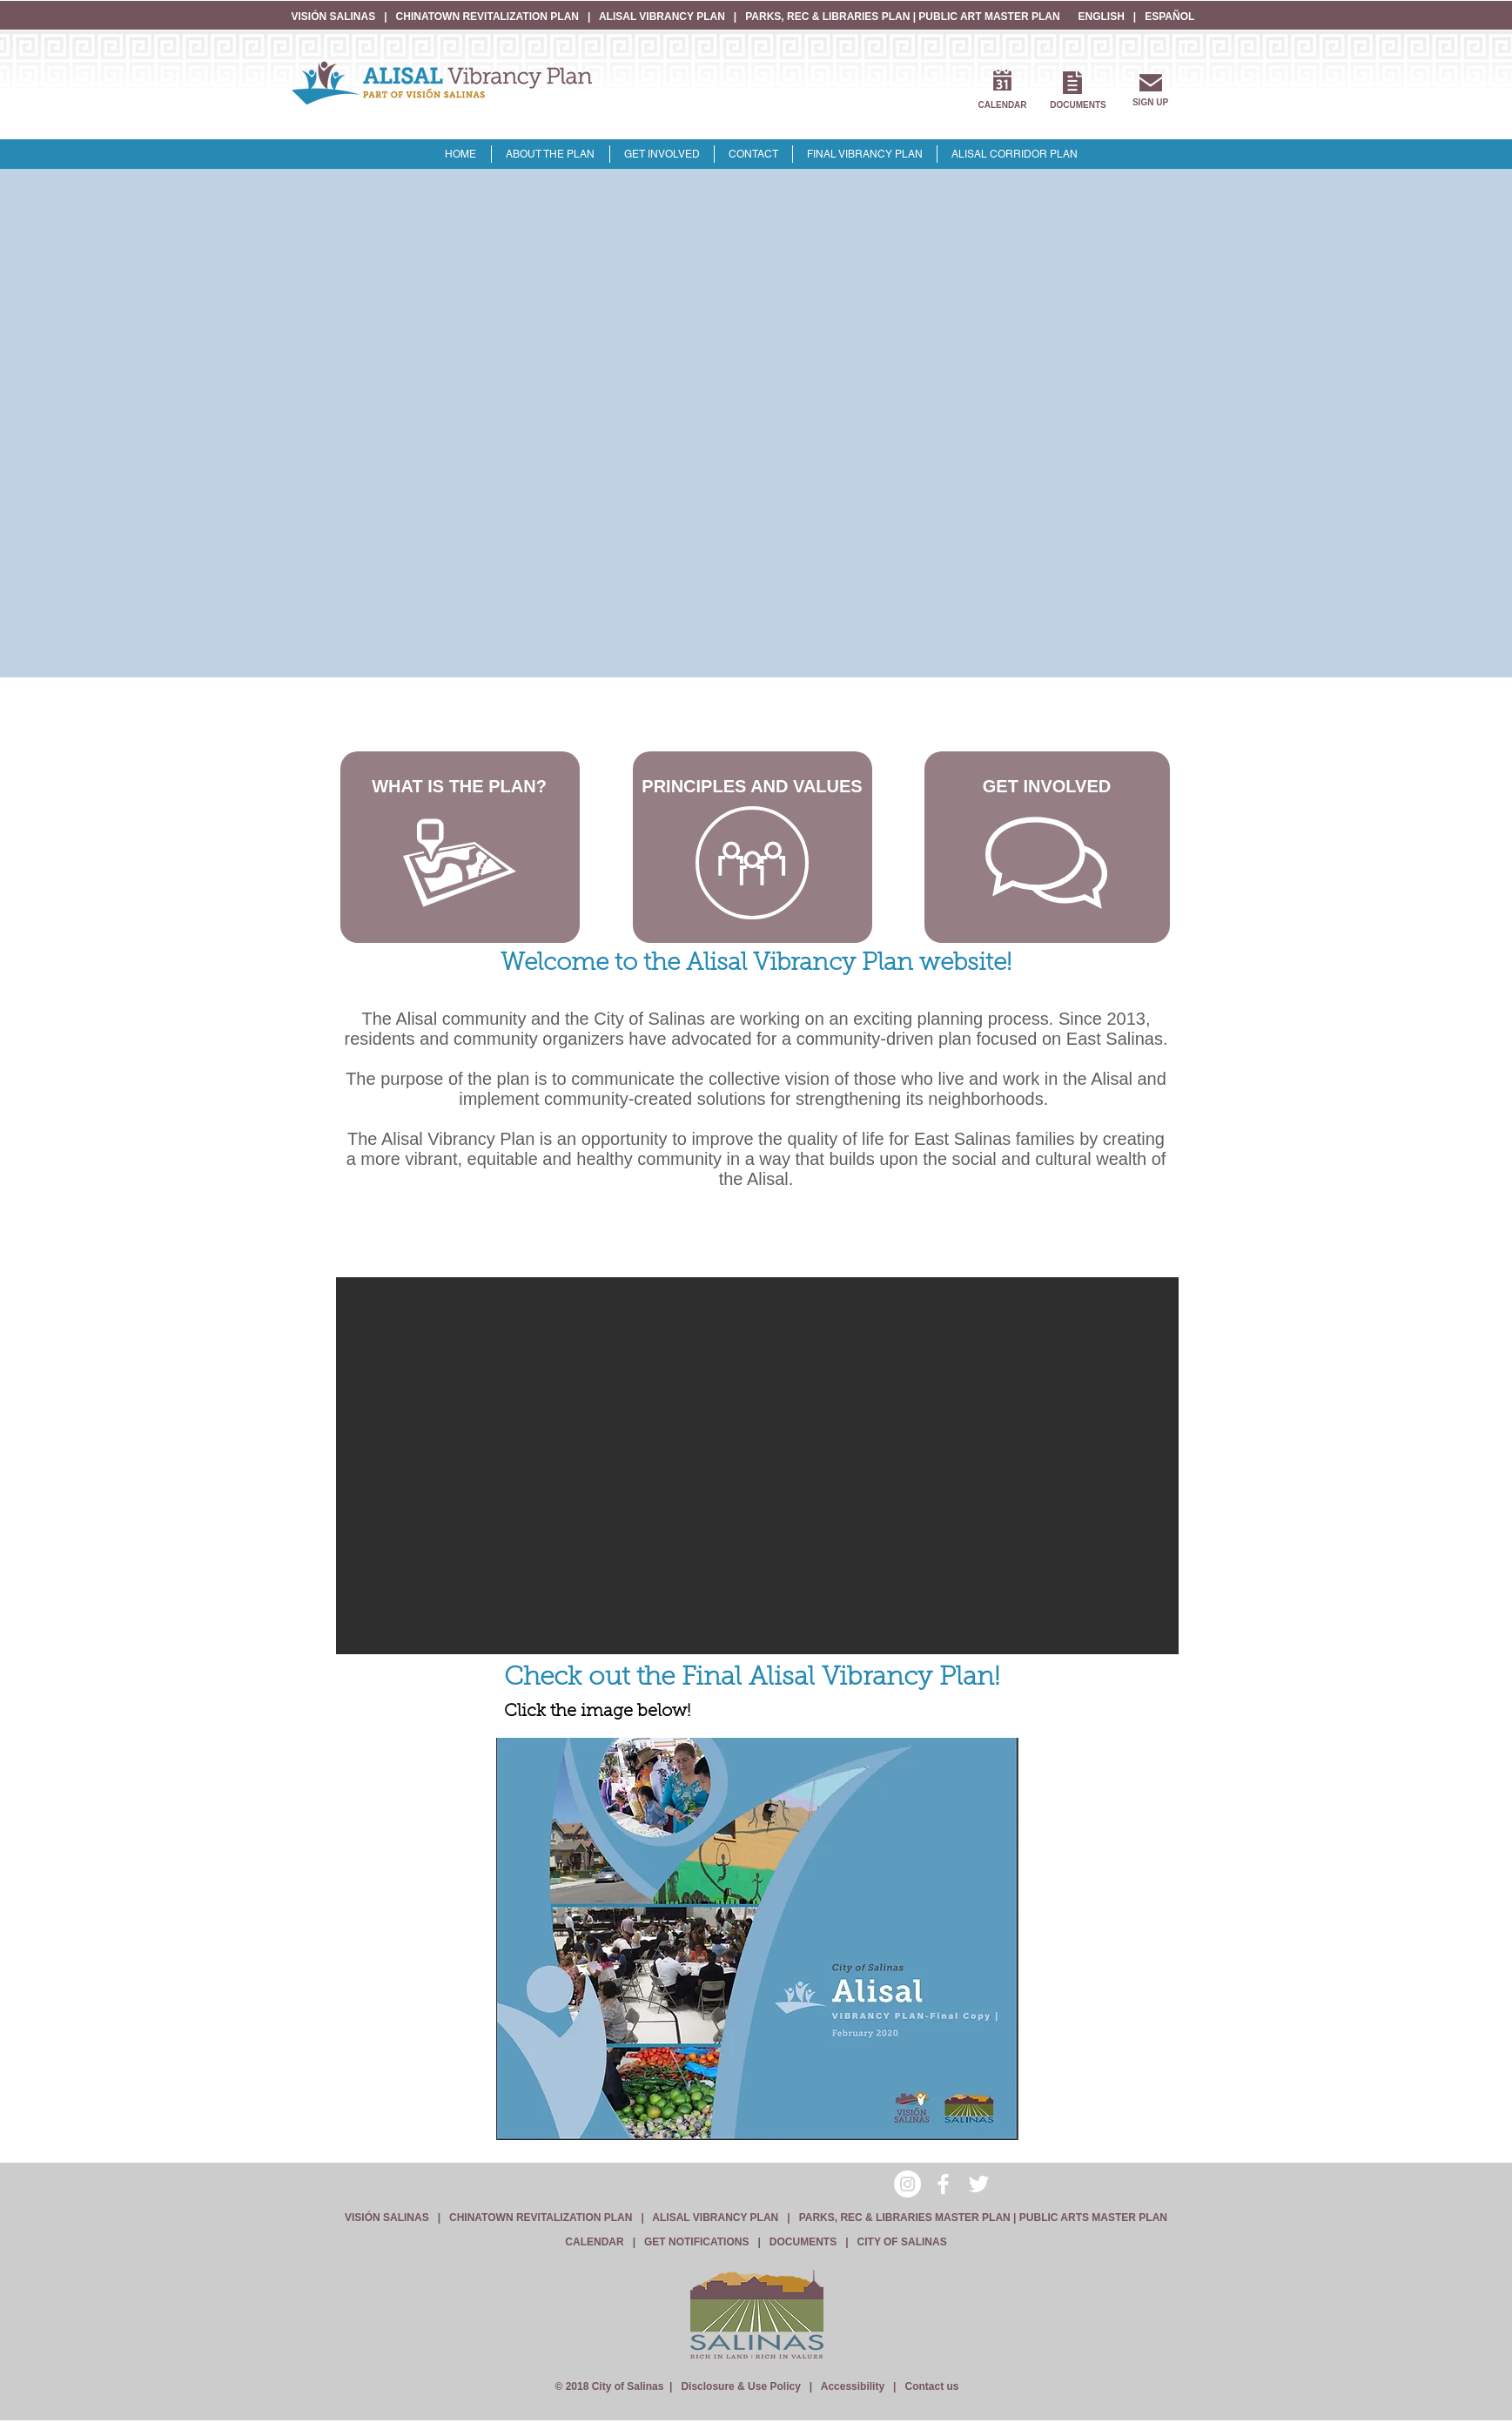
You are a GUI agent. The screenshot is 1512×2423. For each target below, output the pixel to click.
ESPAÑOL (1169, 16)
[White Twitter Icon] (978, 2184)
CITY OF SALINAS (902, 2242)
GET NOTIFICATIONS (696, 2242)
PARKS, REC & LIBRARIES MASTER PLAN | (909, 2217)
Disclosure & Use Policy (740, 2386)
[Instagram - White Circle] (907, 2184)
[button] (757, 1465)
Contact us (931, 2386)
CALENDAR (594, 2242)
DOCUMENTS (803, 2242)
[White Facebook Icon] (943, 2184)
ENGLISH (1102, 16)
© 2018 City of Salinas (608, 2386)
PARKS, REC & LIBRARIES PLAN (827, 16)
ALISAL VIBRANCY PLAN (662, 16)
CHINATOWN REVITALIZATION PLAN (489, 16)
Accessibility (852, 2386)
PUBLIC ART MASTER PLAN (988, 16)
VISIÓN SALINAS (335, 16)
